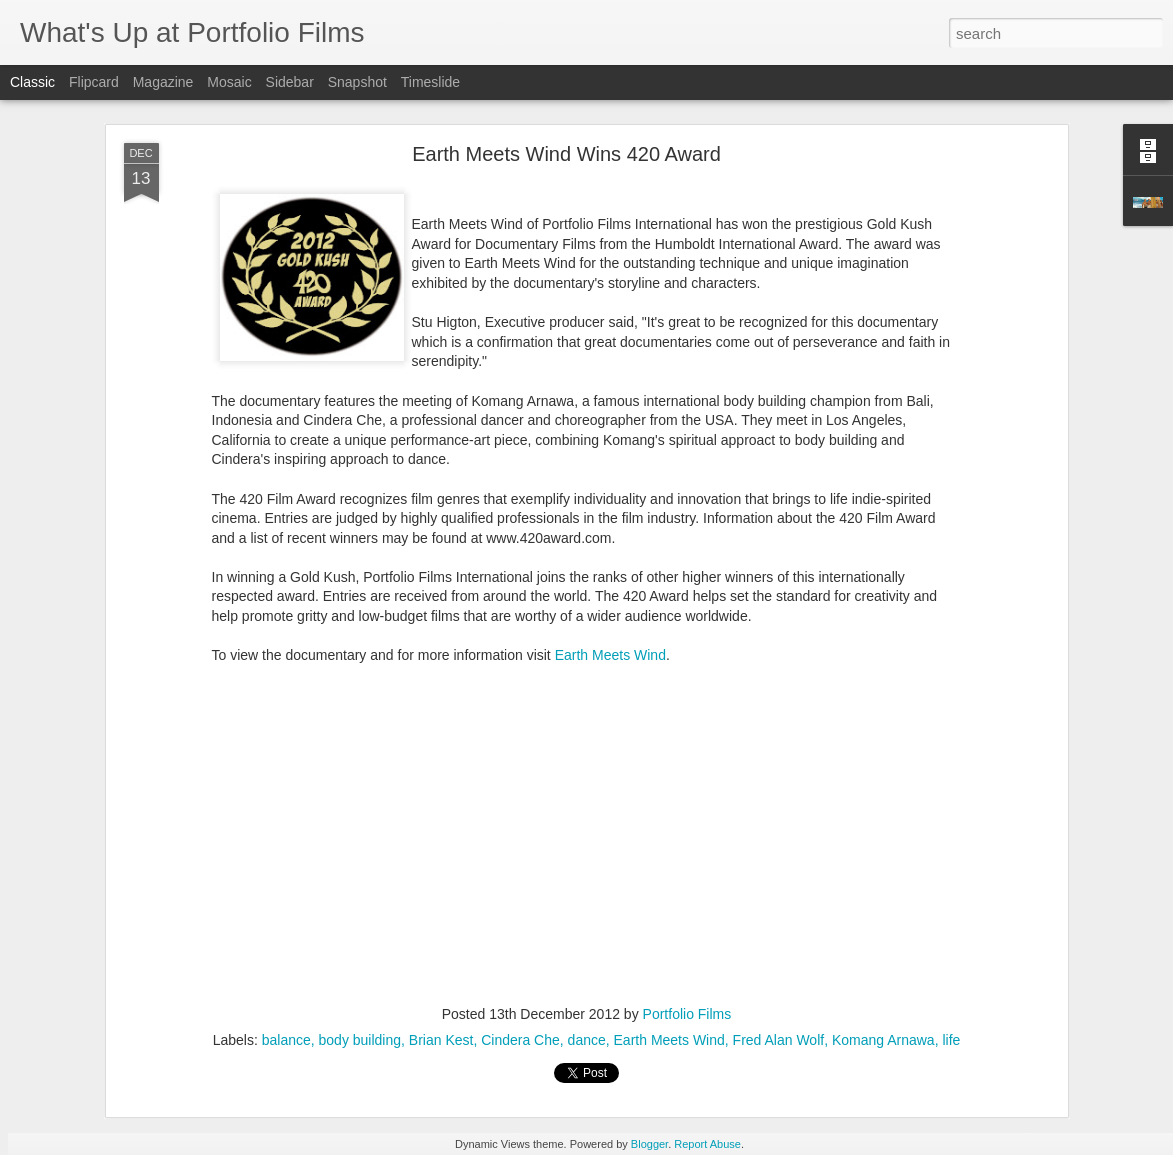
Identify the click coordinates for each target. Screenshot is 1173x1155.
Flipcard (94, 82)
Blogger (649, 1144)
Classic (32, 82)
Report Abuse (707, 1144)
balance (286, 1040)
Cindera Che (520, 1040)
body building (360, 1040)
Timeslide (430, 82)
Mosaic (229, 82)
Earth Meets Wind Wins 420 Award (566, 154)
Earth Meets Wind (610, 655)
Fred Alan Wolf (779, 1040)
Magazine (163, 82)
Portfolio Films (687, 1014)
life (951, 1040)
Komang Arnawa (883, 1040)
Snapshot (357, 82)
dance (587, 1040)
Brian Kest (441, 1040)
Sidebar (290, 82)
